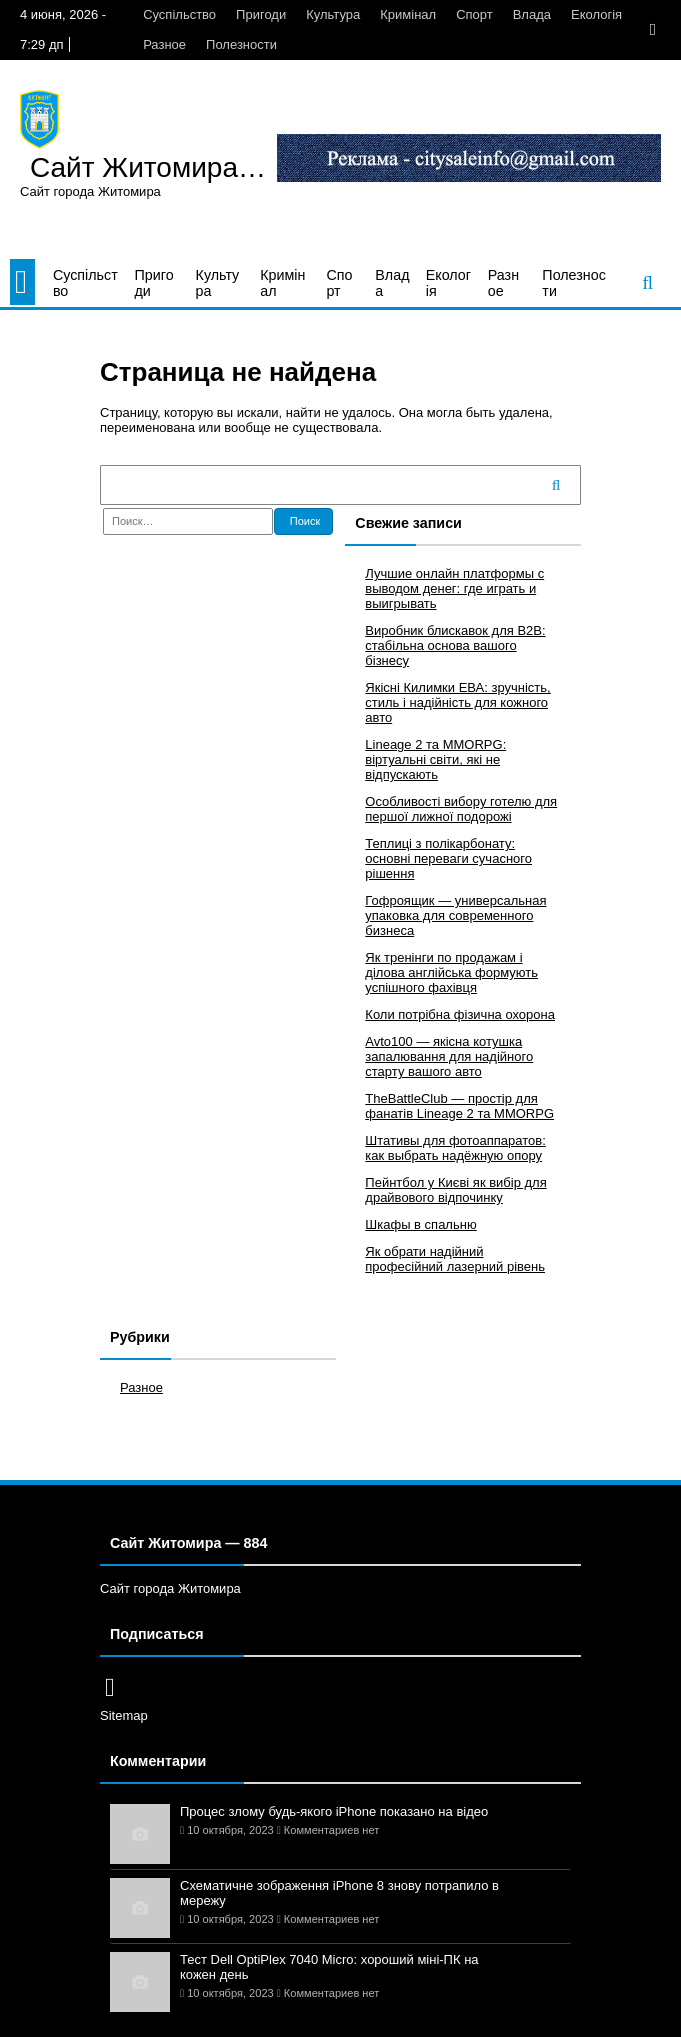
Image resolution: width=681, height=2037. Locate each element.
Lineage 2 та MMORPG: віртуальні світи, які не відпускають (435, 759)
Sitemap (124, 1715)
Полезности (241, 44)
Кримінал (408, 14)
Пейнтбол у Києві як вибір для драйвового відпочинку (455, 1190)
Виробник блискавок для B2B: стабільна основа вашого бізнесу (455, 645)
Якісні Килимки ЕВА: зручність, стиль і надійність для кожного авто (457, 702)
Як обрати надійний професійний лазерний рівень (455, 1259)
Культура (333, 14)
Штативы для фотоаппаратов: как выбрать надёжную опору (455, 1148)
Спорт (474, 14)
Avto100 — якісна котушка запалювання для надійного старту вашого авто (449, 1056)
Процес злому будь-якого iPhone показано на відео (334, 1811)
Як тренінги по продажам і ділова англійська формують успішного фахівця (451, 972)
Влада (532, 14)
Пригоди (261, 14)
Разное (164, 44)
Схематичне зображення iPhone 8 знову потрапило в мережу (339, 1893)
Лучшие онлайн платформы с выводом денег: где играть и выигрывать (454, 588)
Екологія (596, 14)
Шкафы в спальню (420, 1224)
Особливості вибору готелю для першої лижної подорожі (461, 809)
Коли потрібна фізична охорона (460, 1014)
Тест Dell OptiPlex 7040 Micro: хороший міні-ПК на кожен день (329, 1967)
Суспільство (179, 14)
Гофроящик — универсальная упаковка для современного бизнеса (455, 915)
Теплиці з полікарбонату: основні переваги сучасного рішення (448, 858)
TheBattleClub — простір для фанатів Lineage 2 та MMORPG (459, 1106)
